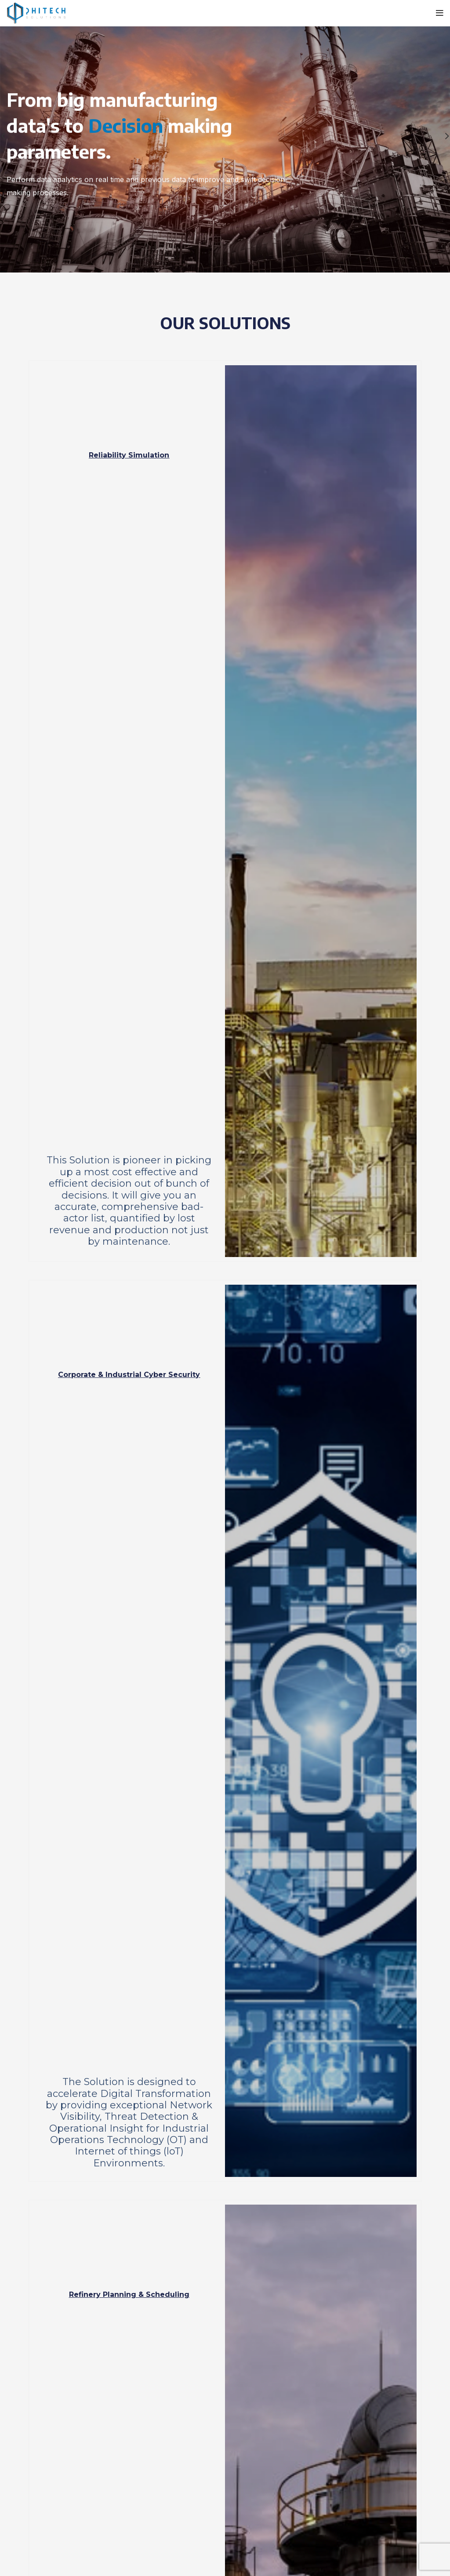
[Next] (441, 136)
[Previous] (9, 136)
